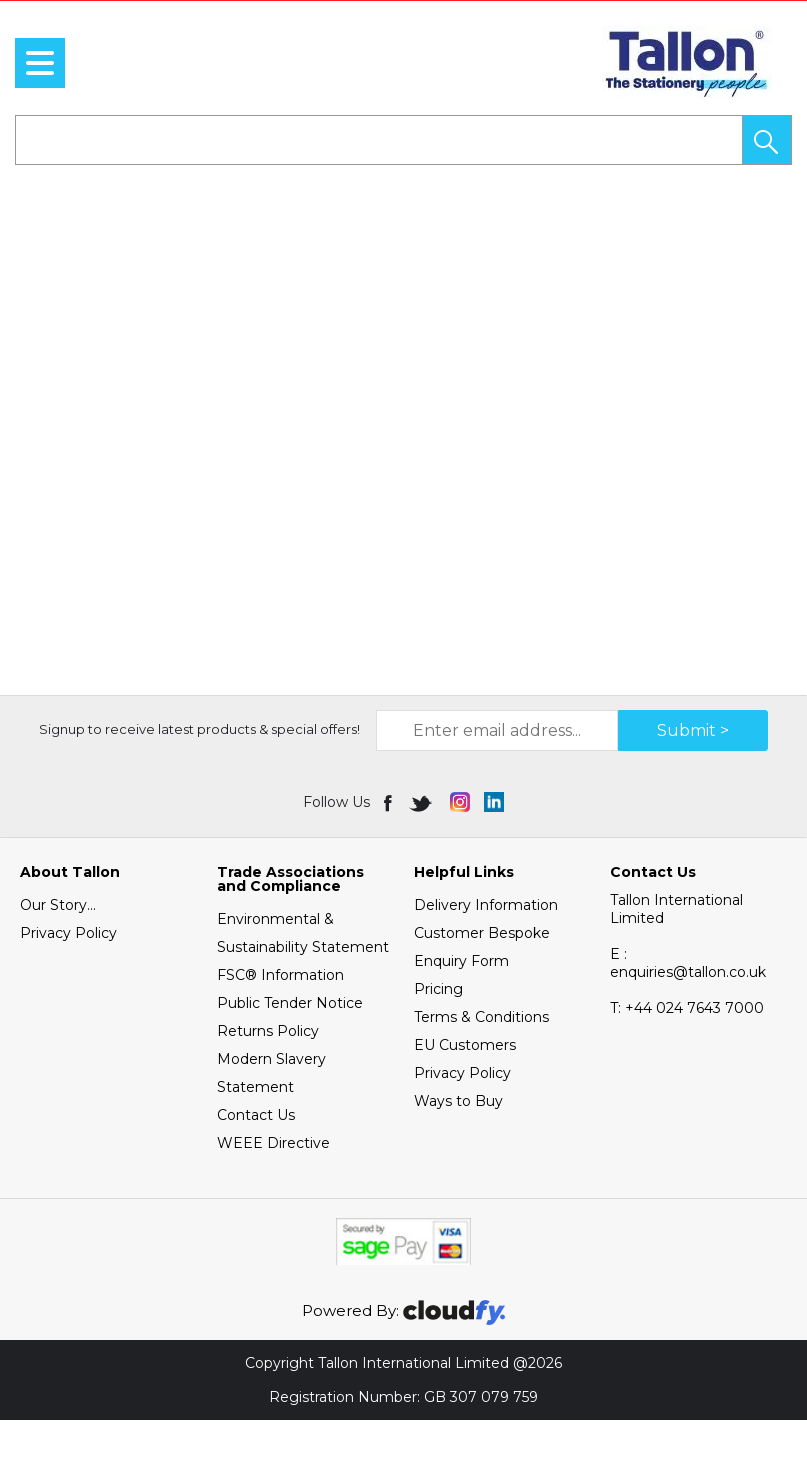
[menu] (40, 63)
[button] (767, 140)
